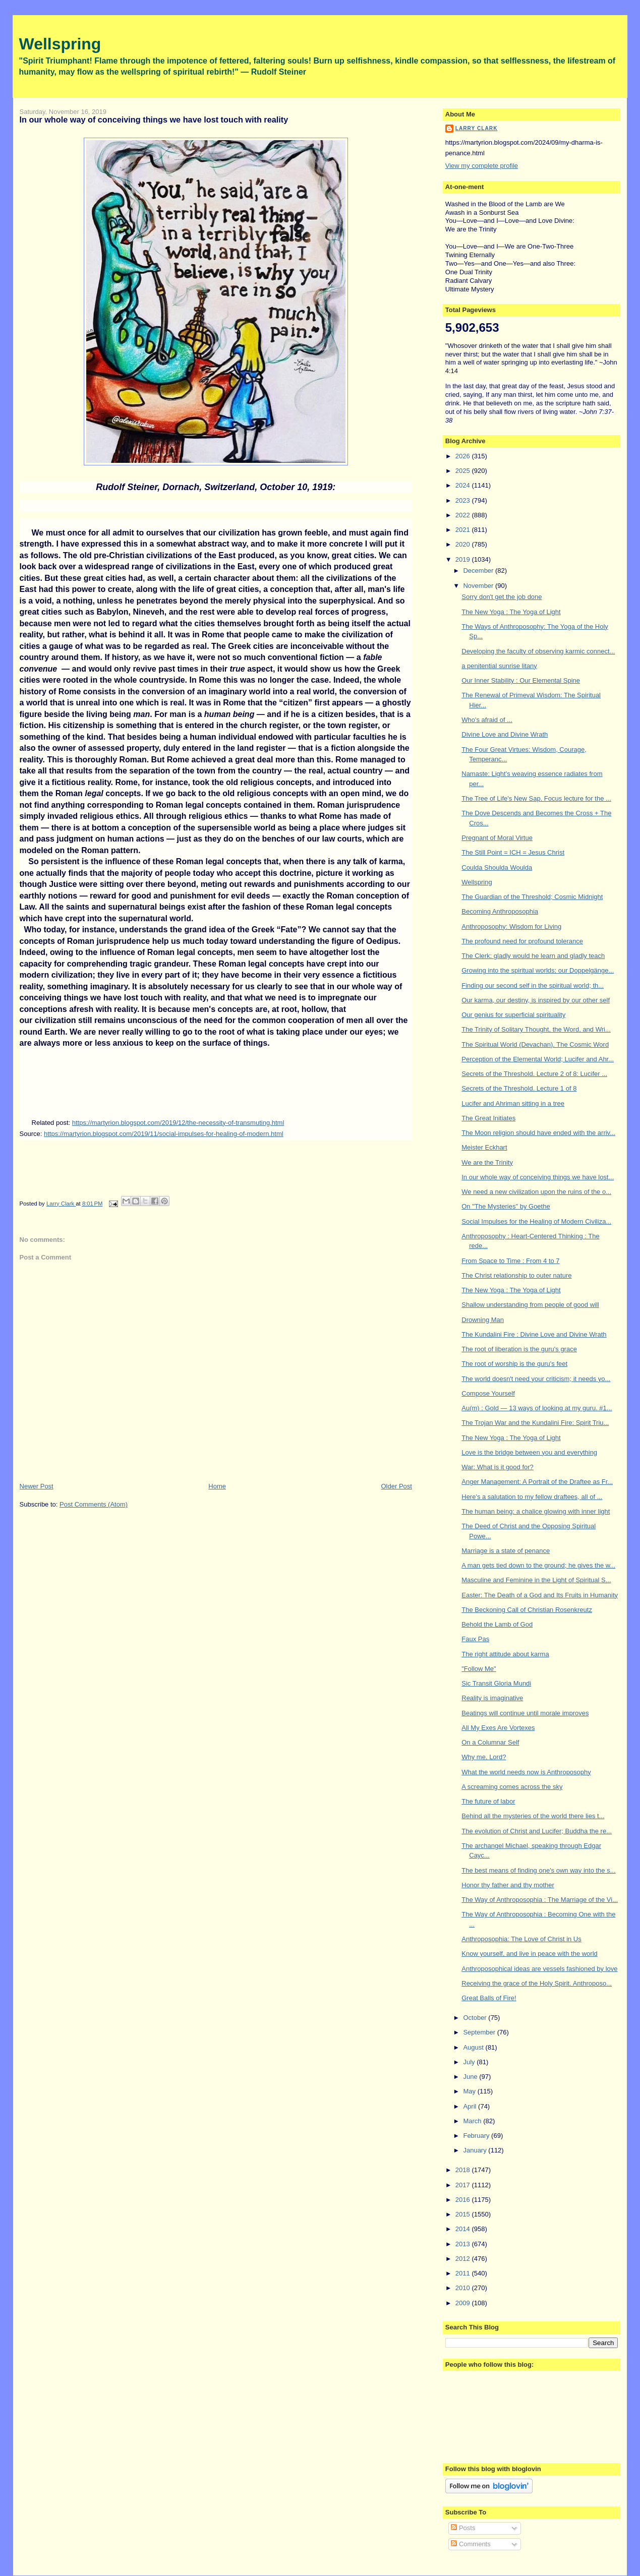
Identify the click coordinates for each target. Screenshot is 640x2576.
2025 (463, 470)
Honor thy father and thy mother (507, 1885)
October (475, 2017)
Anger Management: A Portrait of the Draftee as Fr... (537, 1481)
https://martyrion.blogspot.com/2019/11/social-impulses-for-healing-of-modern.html (163, 1133)
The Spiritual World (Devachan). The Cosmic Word (535, 1044)
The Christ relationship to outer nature (516, 1275)
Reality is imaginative (492, 1698)
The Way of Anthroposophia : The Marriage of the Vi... (539, 1899)
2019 (463, 559)
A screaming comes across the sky (511, 1786)
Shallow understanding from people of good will (530, 1304)
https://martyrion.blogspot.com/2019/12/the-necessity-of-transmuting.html (178, 1122)
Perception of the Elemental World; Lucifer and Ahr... (537, 1059)
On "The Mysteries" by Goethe (505, 1206)
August (474, 2047)
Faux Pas (475, 1639)
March (473, 2121)
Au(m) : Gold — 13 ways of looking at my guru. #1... (536, 1408)
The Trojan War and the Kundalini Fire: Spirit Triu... (535, 1422)
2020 (463, 544)
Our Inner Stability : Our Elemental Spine (520, 680)
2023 (463, 500)
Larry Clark (476, 128)
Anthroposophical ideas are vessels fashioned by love (539, 1968)
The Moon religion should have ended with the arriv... (538, 1132)
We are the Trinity (487, 1162)
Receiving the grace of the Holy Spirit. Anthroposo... (536, 1983)
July (470, 2062)
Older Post (396, 1486)
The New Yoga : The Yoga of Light (510, 612)
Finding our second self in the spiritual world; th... (532, 985)
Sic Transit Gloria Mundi (496, 1683)
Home (217, 1486)
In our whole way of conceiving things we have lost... (537, 1177)
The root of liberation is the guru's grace (519, 1349)
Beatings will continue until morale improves (525, 1713)
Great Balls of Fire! (488, 1998)
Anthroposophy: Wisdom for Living (511, 926)
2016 (463, 2199)
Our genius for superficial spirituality (513, 1015)
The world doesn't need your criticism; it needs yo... (535, 1379)
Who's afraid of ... (486, 720)
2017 (463, 2185)
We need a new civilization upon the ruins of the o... (536, 1191)
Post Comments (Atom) (94, 1504)
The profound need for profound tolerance (522, 941)
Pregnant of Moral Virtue (497, 838)
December (479, 570)
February (477, 2135)
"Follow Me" (478, 1668)
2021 (463, 529)
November (479, 585)
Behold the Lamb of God (497, 1624)
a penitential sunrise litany (499, 666)
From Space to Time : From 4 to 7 (510, 1261)
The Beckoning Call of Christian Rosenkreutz (526, 1609)
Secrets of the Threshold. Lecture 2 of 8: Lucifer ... (534, 1073)
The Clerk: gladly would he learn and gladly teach (533, 956)
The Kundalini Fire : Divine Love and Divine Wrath (533, 1334)
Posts (463, 2528)
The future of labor (488, 1801)
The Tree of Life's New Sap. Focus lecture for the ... (536, 798)
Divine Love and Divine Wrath (504, 734)
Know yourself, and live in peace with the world (529, 1953)
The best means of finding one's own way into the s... (538, 1870)
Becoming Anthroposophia (499, 911)
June (471, 2076)
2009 (463, 2303)
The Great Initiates (488, 1118)
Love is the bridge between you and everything (529, 1452)
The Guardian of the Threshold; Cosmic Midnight (532, 897)
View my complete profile (481, 165)
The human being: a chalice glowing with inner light (535, 1511)
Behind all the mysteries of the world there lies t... (532, 1816)
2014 (463, 2229)
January (475, 2150)
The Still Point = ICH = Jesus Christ (512, 852)
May (470, 2091)
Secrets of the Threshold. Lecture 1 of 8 (518, 1088)
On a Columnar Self (490, 1742)
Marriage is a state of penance (505, 1550)
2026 (463, 456)
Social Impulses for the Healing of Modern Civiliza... (536, 1221)
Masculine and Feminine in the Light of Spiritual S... (536, 1580)
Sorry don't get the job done (501, 597)
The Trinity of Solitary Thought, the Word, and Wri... (536, 1029)
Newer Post (36, 1486)
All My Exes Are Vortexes (498, 1727)
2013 (463, 2244)
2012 (463, 2258)
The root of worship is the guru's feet (514, 1363)
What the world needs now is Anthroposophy (526, 1772)
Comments (470, 2544)
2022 (463, 515)
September (480, 2032)
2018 (463, 2170)
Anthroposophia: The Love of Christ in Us (521, 1939)
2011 (463, 2273)
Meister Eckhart (484, 1147)
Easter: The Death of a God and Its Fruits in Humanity (539, 1595)
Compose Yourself (488, 1393)
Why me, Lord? (483, 1757)
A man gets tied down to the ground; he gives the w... (538, 1565)
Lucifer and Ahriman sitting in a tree (512, 1103)
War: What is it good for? (497, 1467)
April (470, 2106)
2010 (463, 2288)
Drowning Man (482, 1320)
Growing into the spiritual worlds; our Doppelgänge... (537, 970)
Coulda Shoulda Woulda (496, 867)
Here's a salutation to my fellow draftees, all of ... (531, 1497)
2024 (463, 485)
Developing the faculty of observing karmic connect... (538, 651)
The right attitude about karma (505, 1654)
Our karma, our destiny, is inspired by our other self (535, 1000)
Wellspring (60, 44)
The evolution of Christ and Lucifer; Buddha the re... (536, 1831)
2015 (463, 2214)
